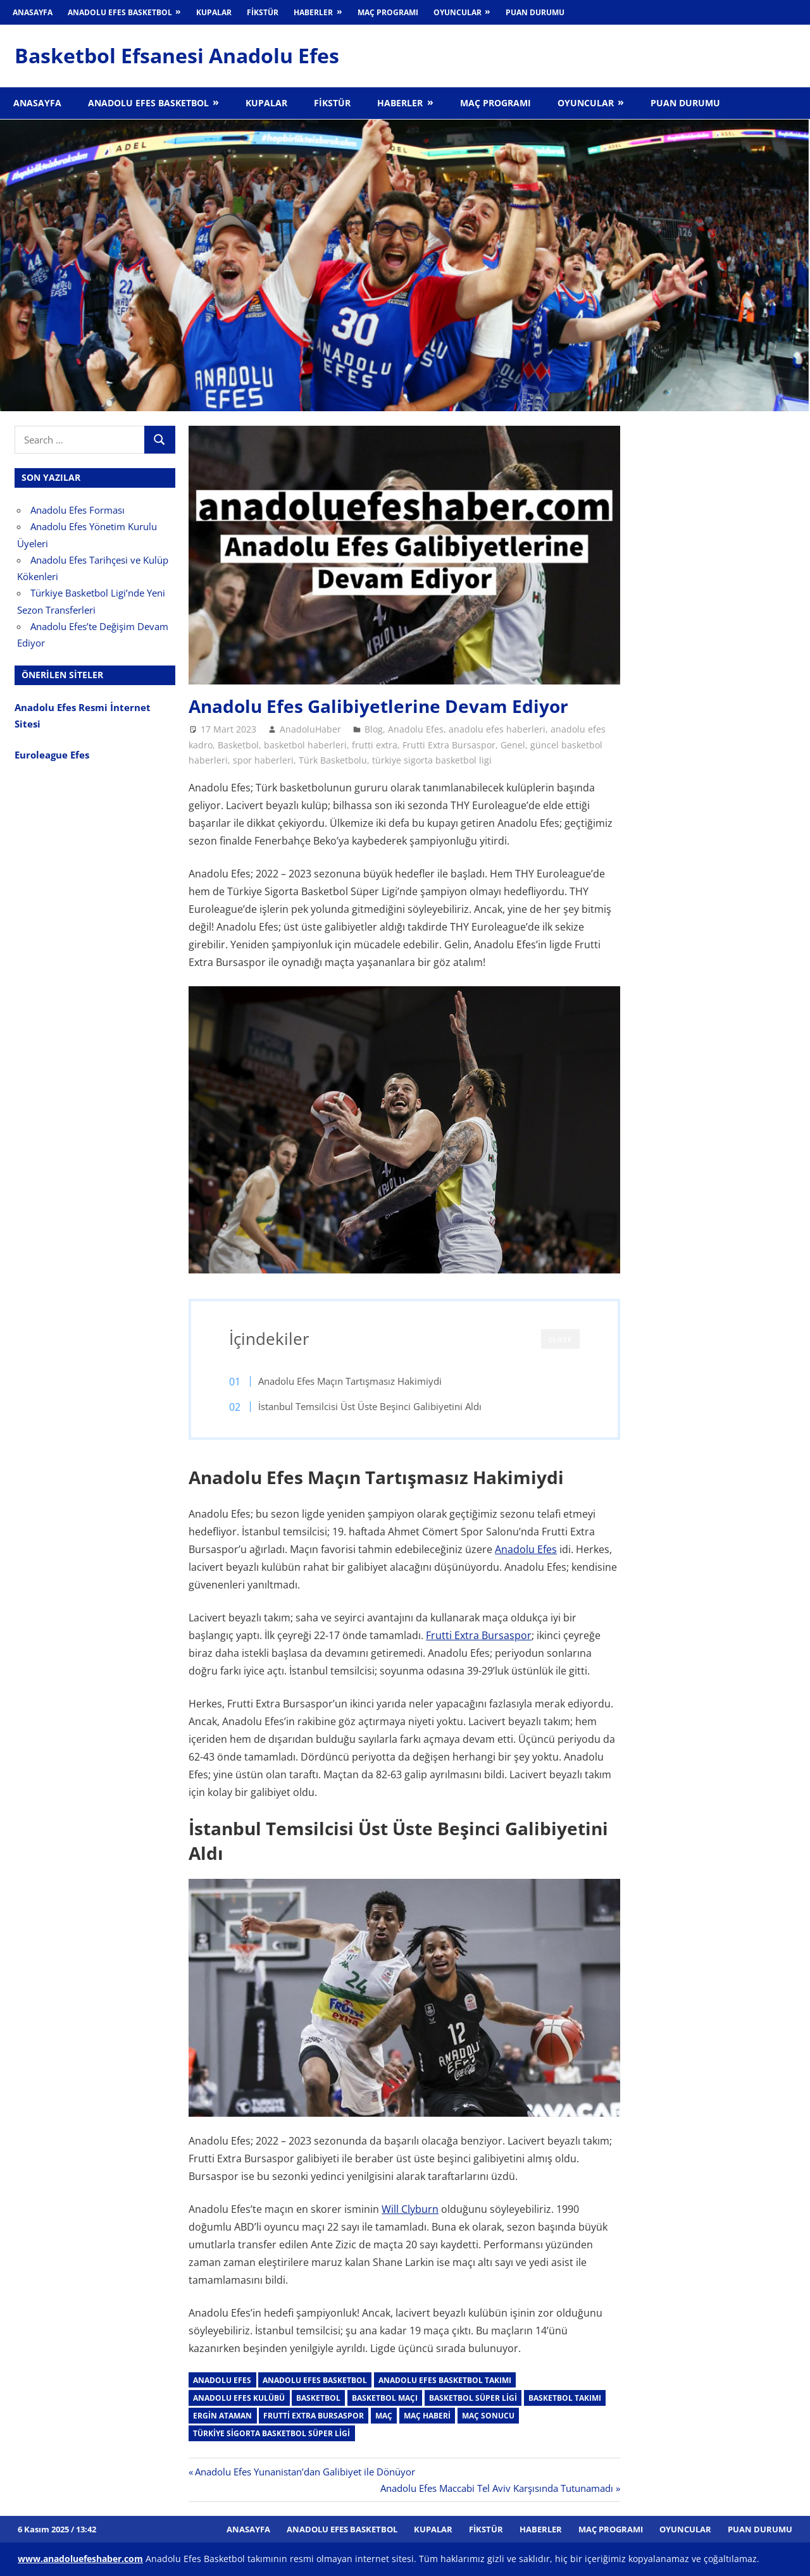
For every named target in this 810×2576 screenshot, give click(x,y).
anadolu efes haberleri (497, 729)
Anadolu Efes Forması (77, 510)
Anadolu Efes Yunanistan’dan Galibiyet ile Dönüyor (304, 2471)
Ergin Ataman (222, 2415)
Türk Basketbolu (333, 760)
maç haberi (427, 2415)
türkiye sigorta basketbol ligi (432, 760)
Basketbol (238, 745)
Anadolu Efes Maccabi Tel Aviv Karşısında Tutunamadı (496, 2488)
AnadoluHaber (310, 729)
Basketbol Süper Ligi (473, 2398)
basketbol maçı (385, 2398)
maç (383, 2415)
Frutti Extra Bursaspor (448, 745)
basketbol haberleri (305, 745)
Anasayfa (33, 12)
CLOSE (560, 1339)
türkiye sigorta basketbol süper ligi (271, 2433)
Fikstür (262, 12)
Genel (513, 745)
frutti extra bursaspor (313, 2415)
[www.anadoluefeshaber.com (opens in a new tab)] (80, 2559)
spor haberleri (263, 760)
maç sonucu (488, 2415)
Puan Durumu (535, 12)
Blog (373, 729)
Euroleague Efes (52, 754)
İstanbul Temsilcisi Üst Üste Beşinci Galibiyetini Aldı (370, 1406)
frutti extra (374, 745)
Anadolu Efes (416, 729)
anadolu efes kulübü (239, 2398)
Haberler (313, 12)
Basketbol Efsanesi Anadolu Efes (177, 55)
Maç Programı (388, 12)
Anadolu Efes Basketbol (120, 12)
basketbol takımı (564, 2398)
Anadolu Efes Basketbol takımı (444, 2380)
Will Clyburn (410, 2209)
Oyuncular (457, 12)
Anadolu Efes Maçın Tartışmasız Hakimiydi (350, 1381)
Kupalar (214, 12)
